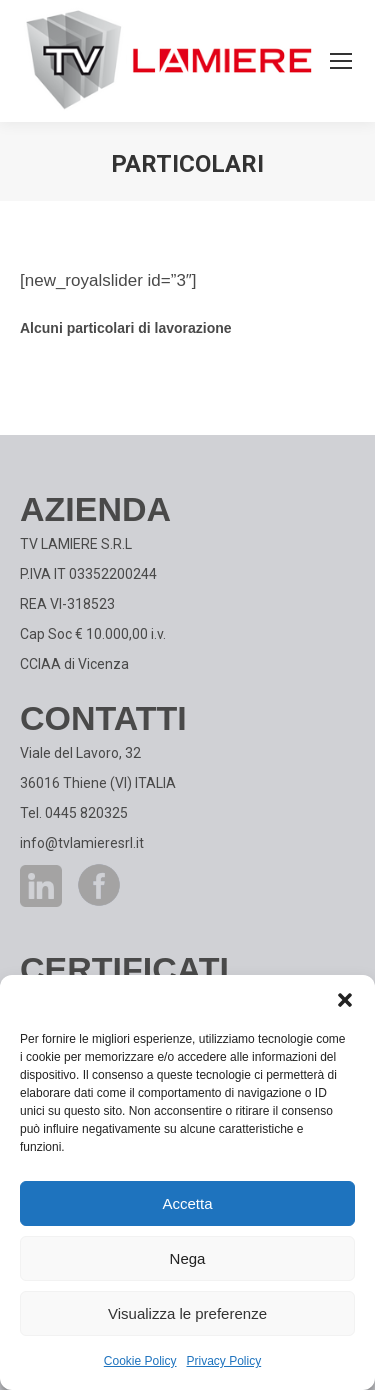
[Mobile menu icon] (341, 61)
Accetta (187, 1203)
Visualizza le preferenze (187, 1313)
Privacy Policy (224, 1361)
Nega (188, 1258)
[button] (345, 1000)
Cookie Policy (140, 1361)
